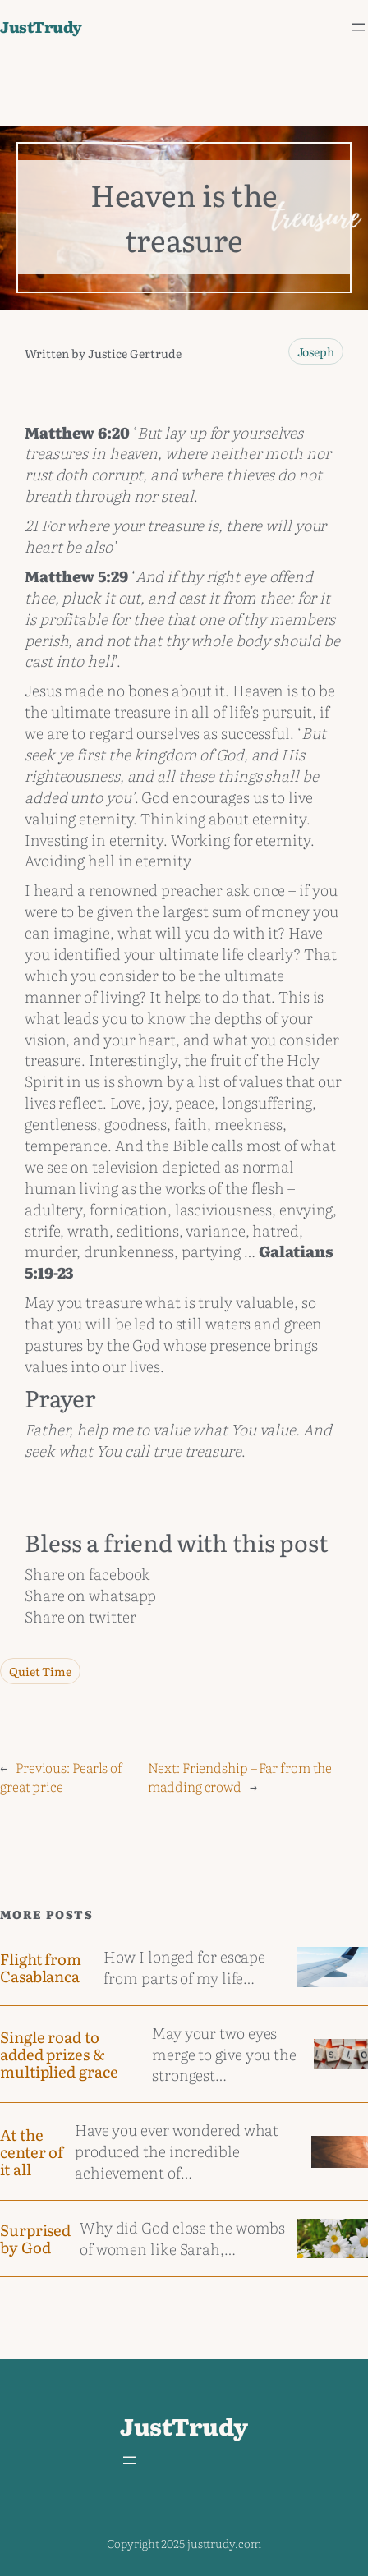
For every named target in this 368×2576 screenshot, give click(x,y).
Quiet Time (40, 1671)
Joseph (315, 351)
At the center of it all (31, 2151)
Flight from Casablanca (40, 1967)
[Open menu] (358, 27)
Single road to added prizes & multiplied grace (58, 2053)
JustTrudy (41, 26)
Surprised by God (35, 2238)
